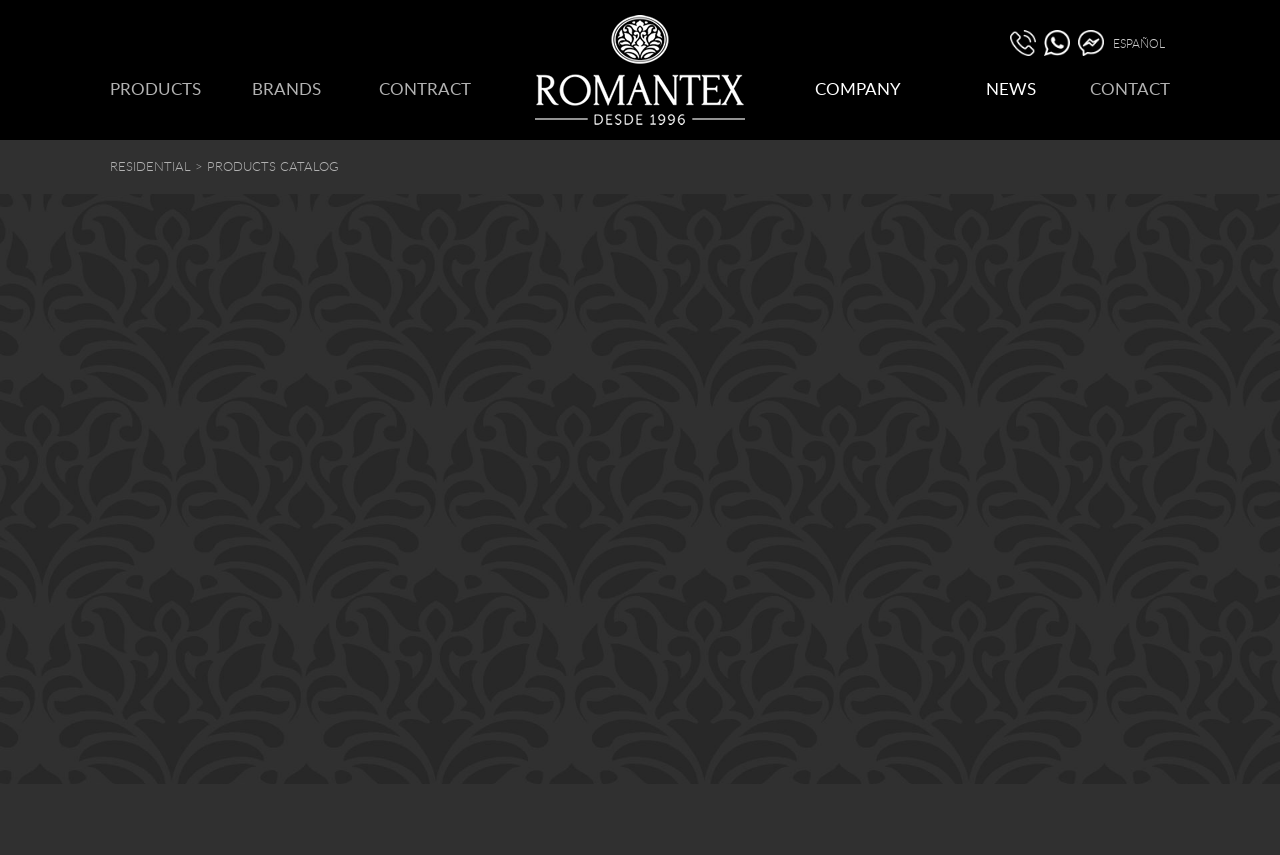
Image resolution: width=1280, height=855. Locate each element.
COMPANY (858, 88)
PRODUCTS (155, 88)
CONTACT (1130, 88)
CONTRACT (425, 88)
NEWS (1011, 88)
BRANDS (286, 88)
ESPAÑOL (1139, 43)
